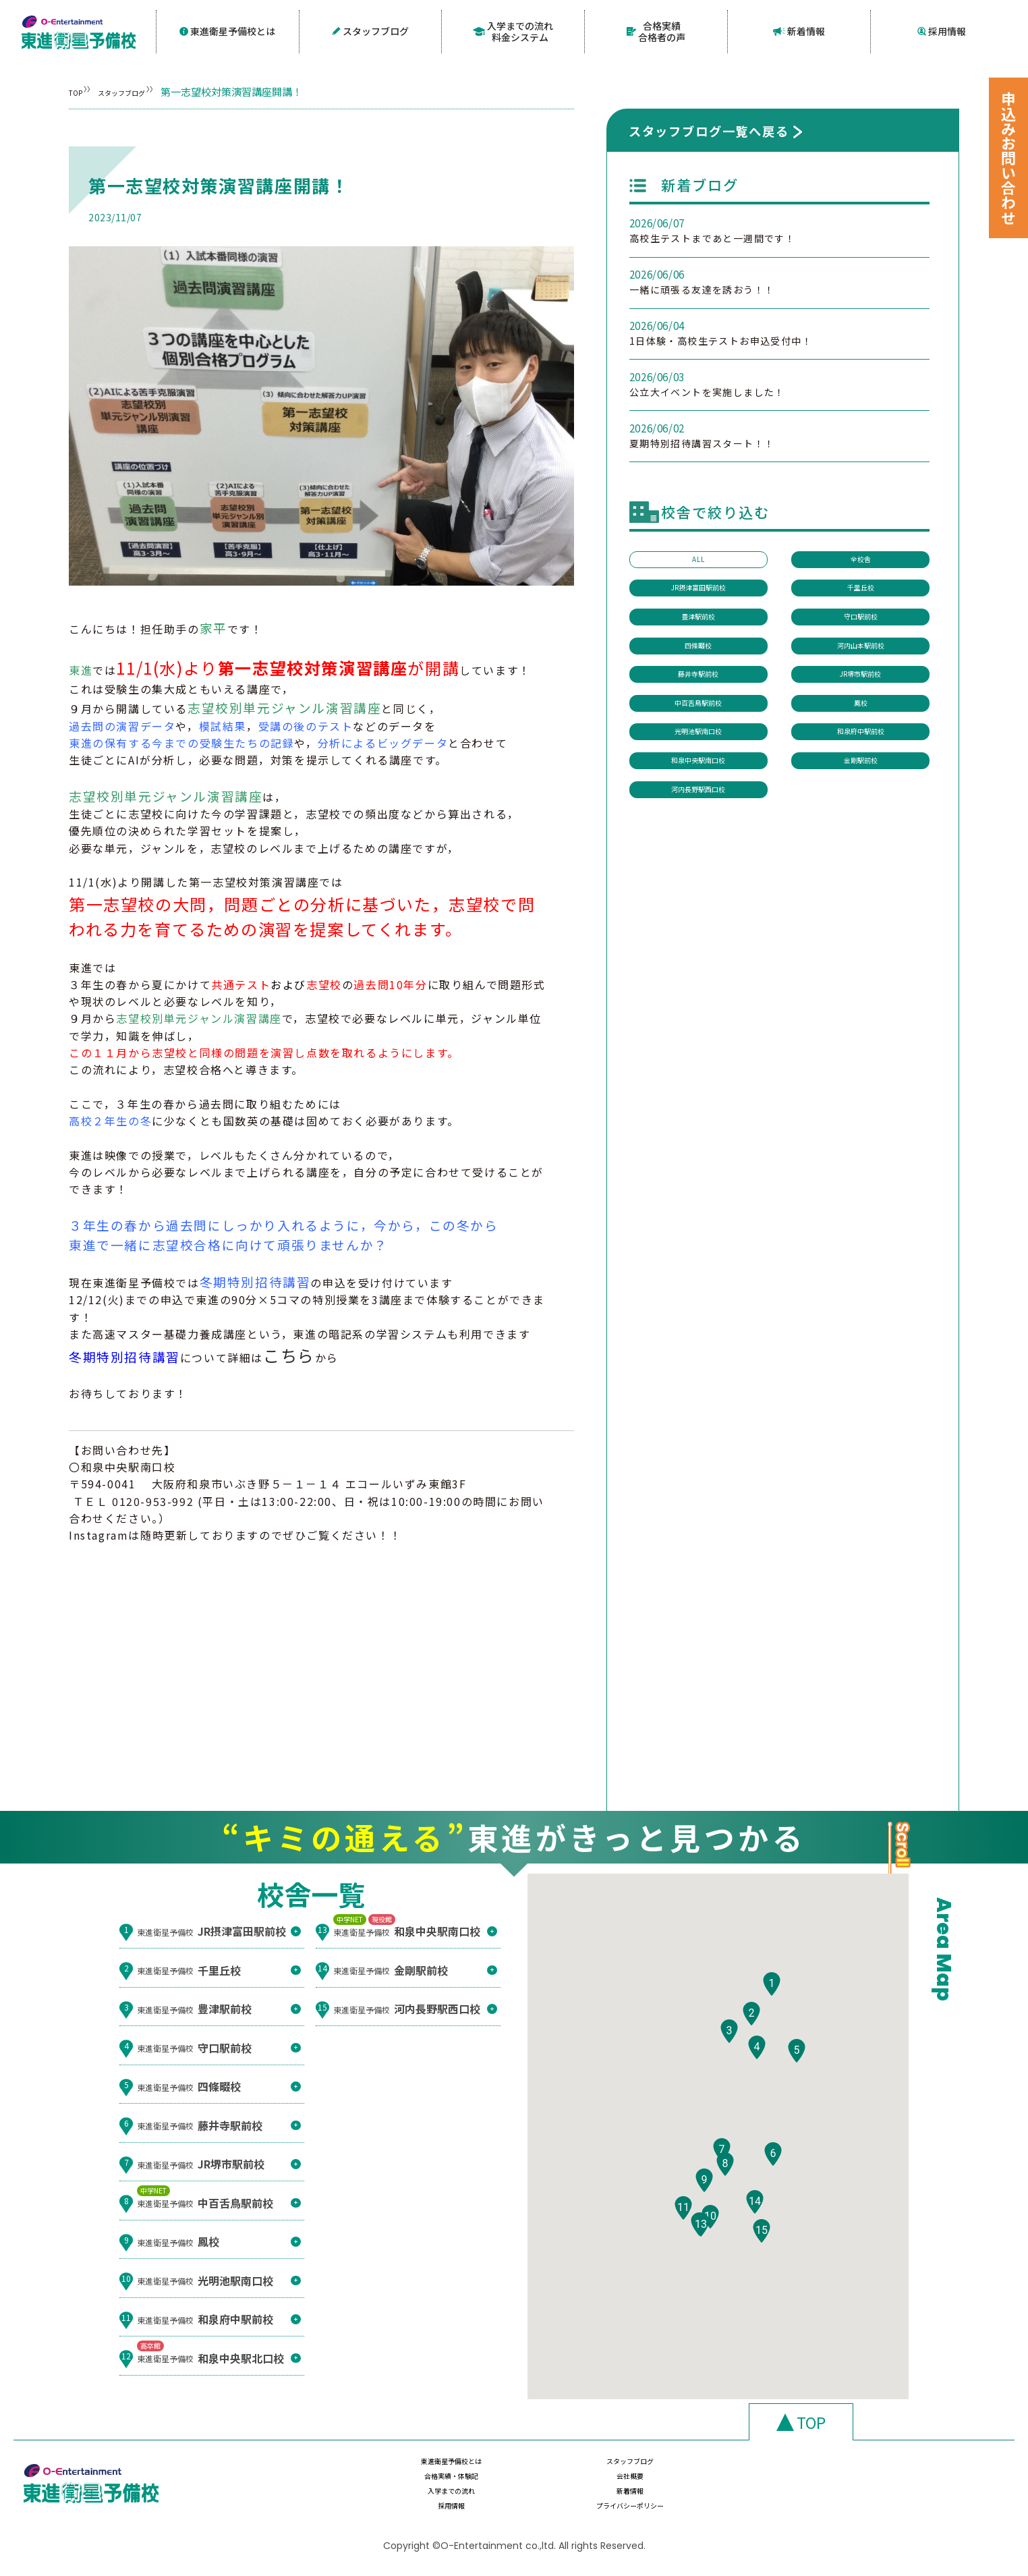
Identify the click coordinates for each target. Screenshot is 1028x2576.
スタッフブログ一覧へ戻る (709, 128)
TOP (79, 89)
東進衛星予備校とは (228, 30)
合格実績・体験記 (720, 2471)
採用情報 (941, 30)
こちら (289, 1353)
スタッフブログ (370, 30)
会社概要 (862, 2471)
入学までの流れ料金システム (513, 30)
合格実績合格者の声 (656, 30)
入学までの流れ (434, 2497)
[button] (771, 2022)
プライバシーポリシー (863, 2497)
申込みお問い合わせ (1008, 158)
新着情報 (799, 30)
